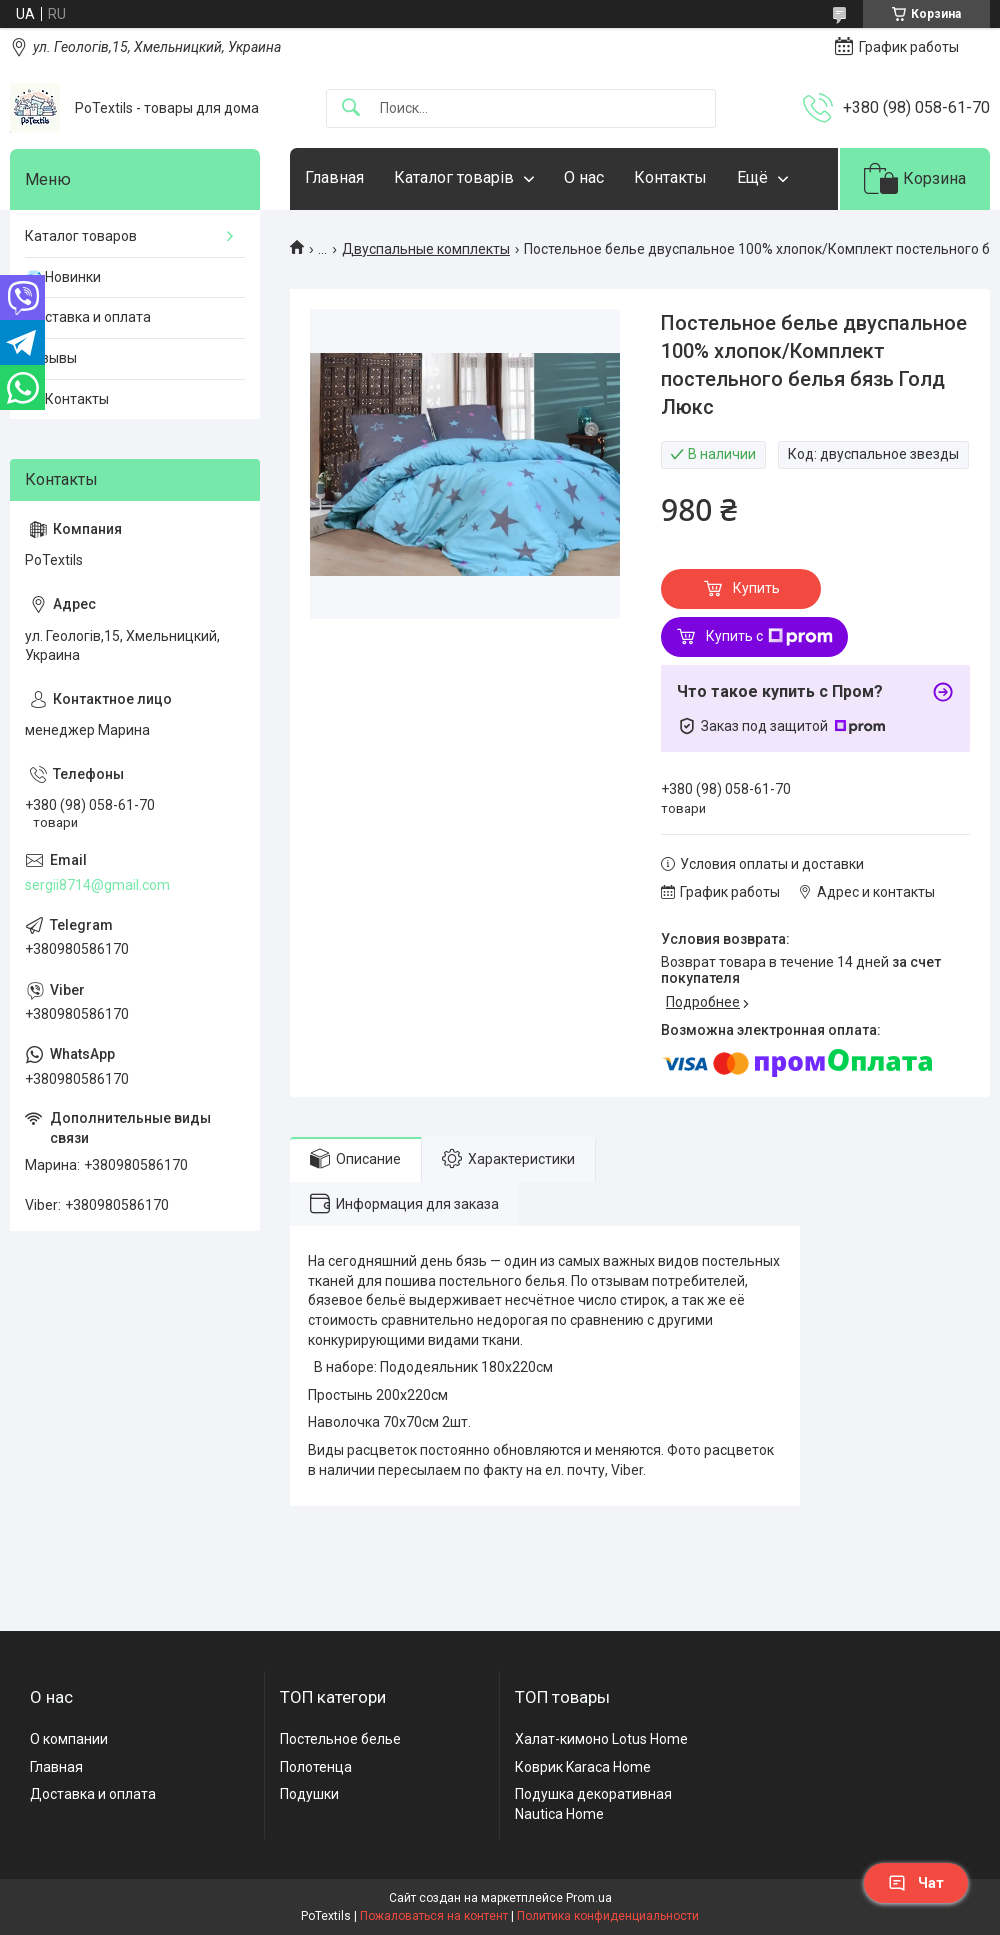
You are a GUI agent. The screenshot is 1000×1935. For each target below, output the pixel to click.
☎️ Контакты (67, 399)
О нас (584, 177)
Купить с (769, 637)
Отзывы (51, 358)
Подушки (309, 1794)
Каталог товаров (81, 236)
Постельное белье (340, 1739)
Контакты (670, 177)
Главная (334, 177)
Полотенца (316, 1767)
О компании (69, 1739)
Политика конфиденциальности (608, 1916)
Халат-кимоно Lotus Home (601, 1739)
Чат (916, 1883)
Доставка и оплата (88, 317)
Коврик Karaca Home (583, 1767)
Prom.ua (589, 1898)
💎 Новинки (63, 277)
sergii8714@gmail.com (97, 885)
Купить (756, 588)
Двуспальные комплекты (426, 249)
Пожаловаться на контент (434, 1916)
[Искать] (351, 108)
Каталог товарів (454, 177)
